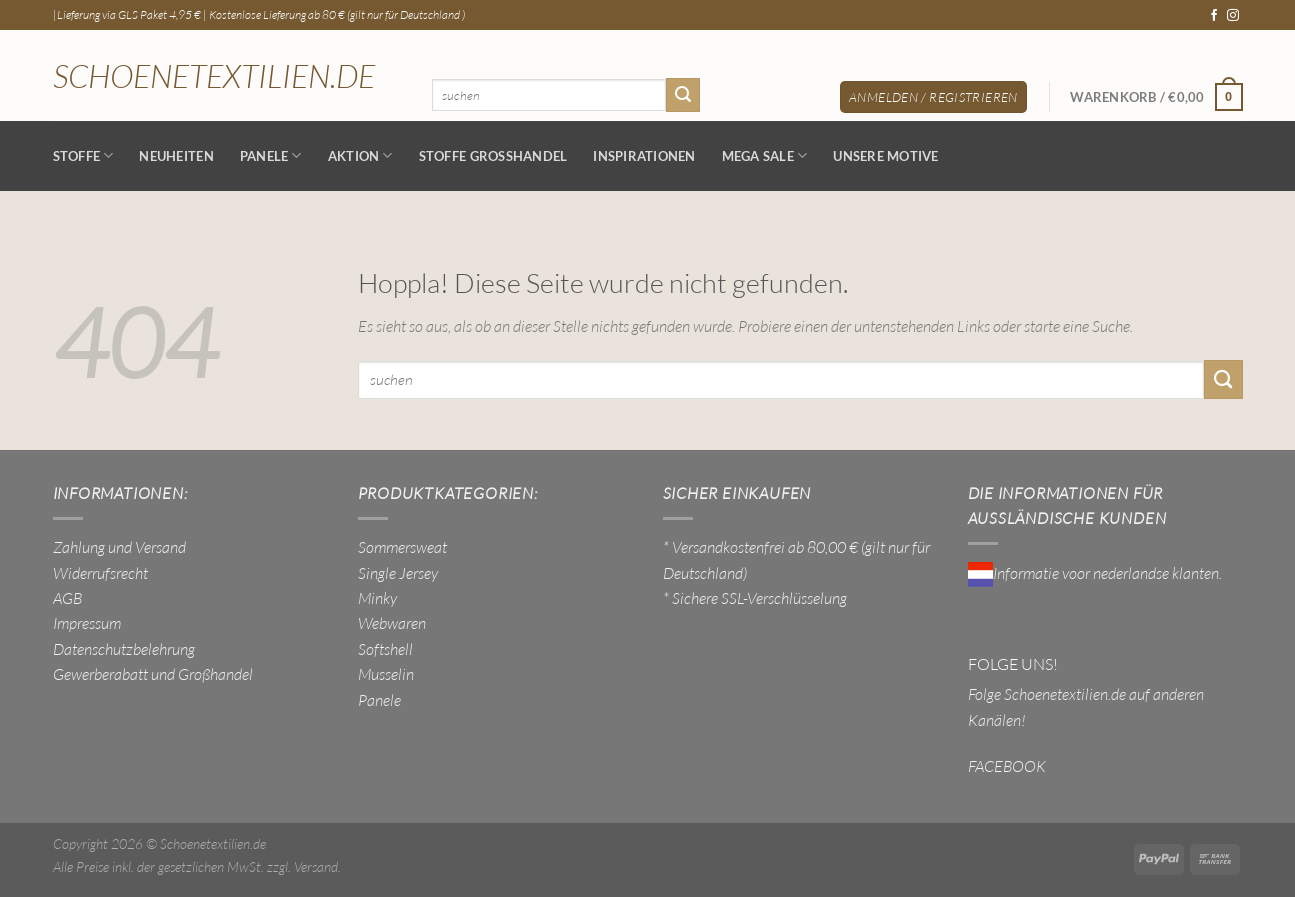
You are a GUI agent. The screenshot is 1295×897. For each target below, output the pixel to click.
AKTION (360, 155)
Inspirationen (644, 156)
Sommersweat (402, 547)
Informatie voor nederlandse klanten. (1095, 573)
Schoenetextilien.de (214, 76)
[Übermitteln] (683, 94)
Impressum (87, 623)
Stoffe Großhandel (493, 156)
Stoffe (83, 155)
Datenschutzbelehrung (124, 649)
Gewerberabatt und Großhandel (153, 674)
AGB (67, 598)
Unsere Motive (885, 156)
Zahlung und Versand (119, 547)
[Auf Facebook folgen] (1214, 16)
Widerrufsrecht (100, 573)
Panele (271, 155)
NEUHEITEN (176, 156)
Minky (377, 598)
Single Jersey (398, 573)
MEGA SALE (765, 155)
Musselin (386, 674)
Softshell (385, 649)
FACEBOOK (1007, 766)
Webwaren (392, 623)
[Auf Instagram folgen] (1233, 16)
